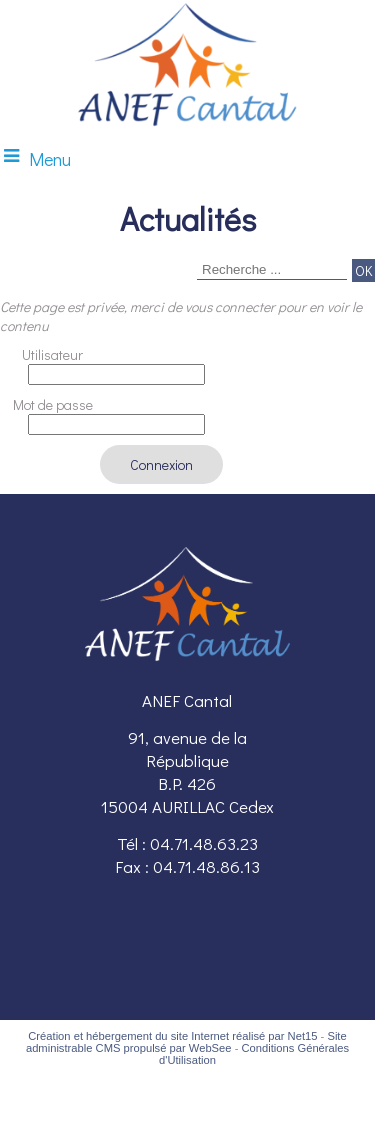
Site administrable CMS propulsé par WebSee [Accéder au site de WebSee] (186, 1042)
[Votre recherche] (272, 270)
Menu (50, 159)
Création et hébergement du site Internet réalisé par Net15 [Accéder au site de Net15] (172, 1036)
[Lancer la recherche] (363, 270)
